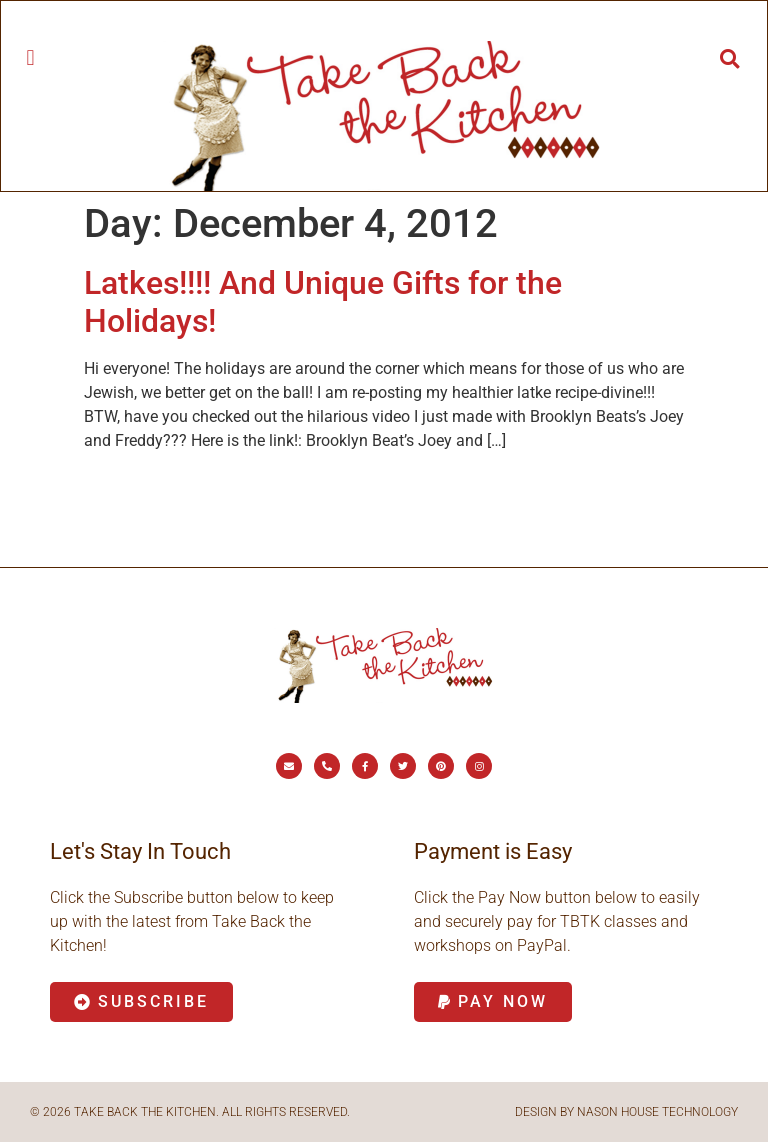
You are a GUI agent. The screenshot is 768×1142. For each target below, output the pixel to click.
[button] (30, 57)
